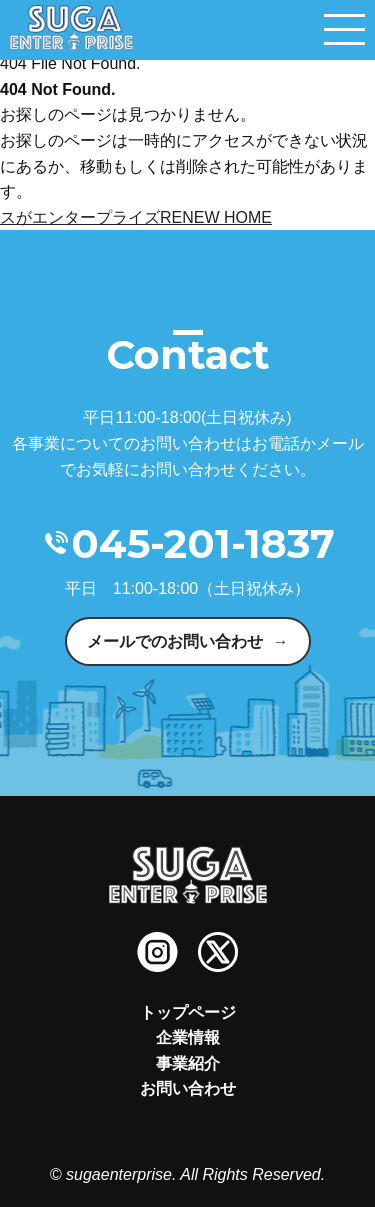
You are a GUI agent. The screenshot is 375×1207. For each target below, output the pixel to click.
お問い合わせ (188, 1088)
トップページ (188, 1012)
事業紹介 (188, 1063)
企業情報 (188, 1037)
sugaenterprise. (121, 1174)
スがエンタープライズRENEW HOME (136, 217)
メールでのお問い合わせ (175, 641)
